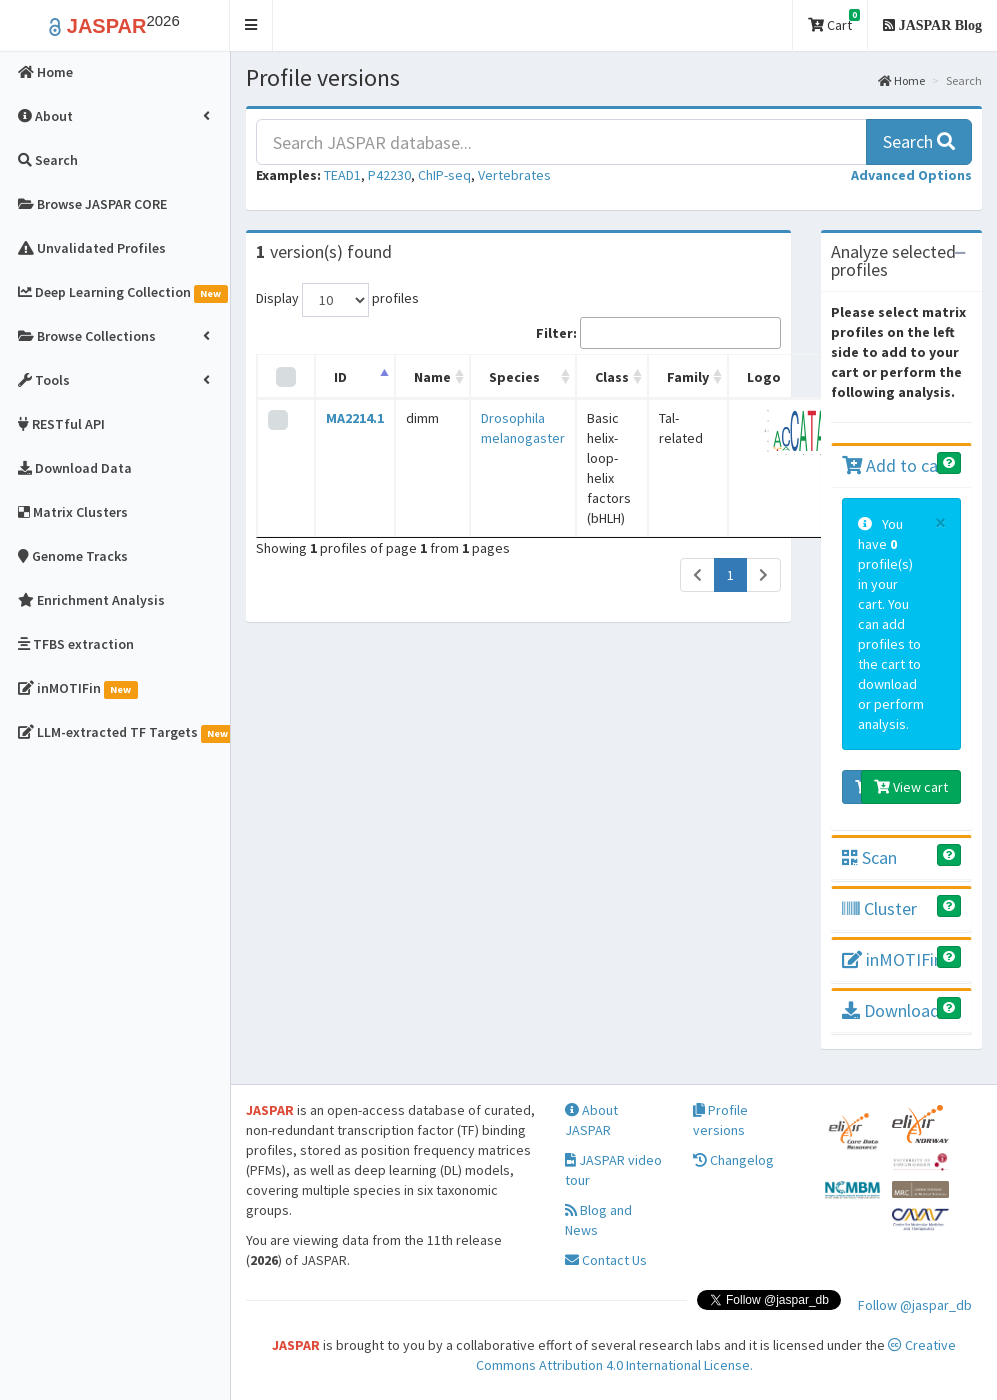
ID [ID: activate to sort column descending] (340, 377)
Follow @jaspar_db (915, 1305)
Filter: (658, 333)
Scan (869, 857)
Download (891, 1010)
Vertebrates (514, 175)
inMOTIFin (892, 959)
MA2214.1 (355, 418)
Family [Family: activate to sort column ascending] (688, 377)
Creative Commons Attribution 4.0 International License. (716, 1355)
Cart (834, 21)
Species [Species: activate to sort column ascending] (514, 377)
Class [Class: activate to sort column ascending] (612, 377)
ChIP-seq (444, 175)
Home (901, 80)
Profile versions (720, 1120)
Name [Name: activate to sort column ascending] (432, 377)
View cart (911, 787)
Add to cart (896, 465)
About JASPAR (591, 1120)
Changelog (733, 1160)
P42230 (389, 175)
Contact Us (606, 1260)
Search (919, 141)
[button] (251, 25)
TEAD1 (342, 175)
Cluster (879, 908)
